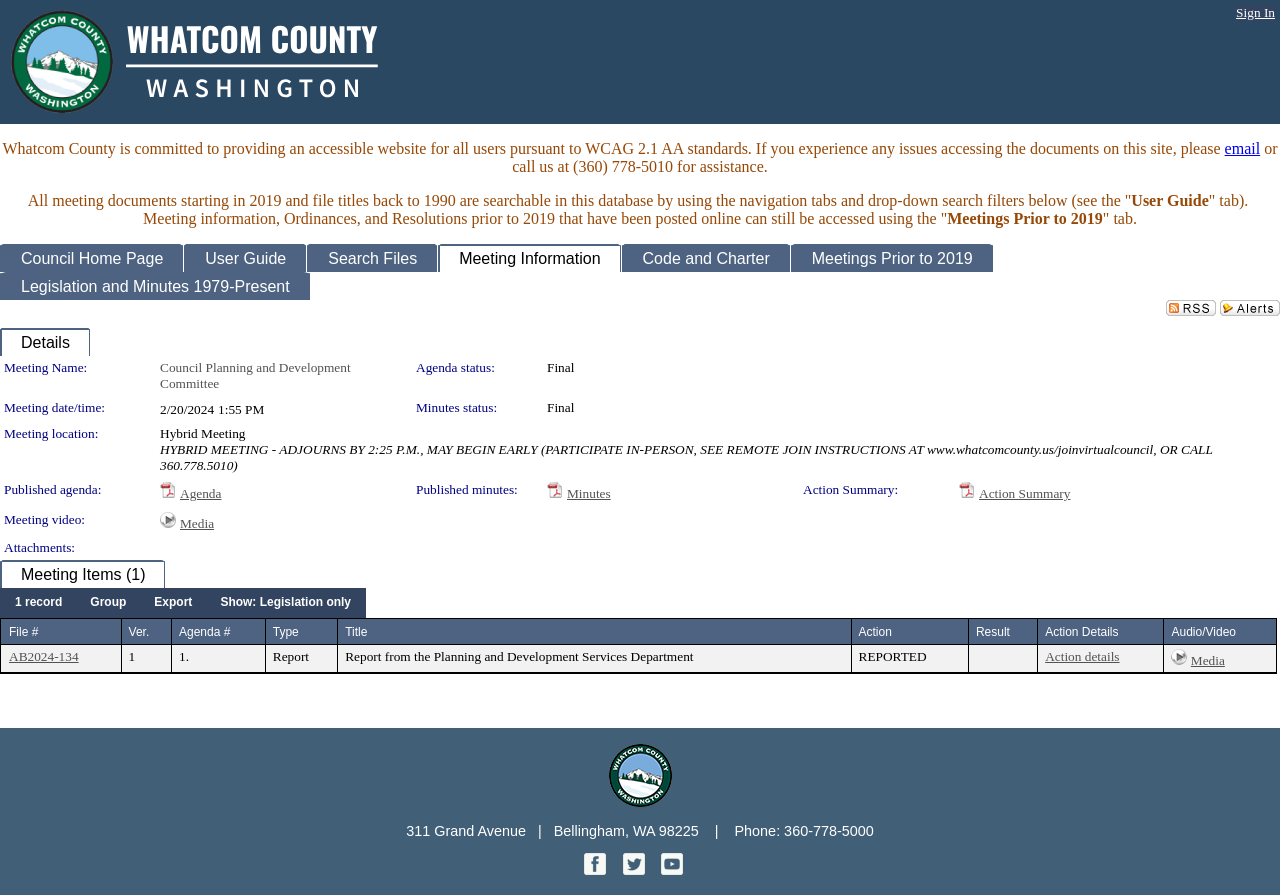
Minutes (589, 493)
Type (286, 632)
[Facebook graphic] (597, 869)
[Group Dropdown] (108, 603)
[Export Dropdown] (173, 603)
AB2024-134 (44, 656)
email (1243, 148)
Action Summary (1024, 493)
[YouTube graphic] (672, 869)
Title (356, 632)
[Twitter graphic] (636, 869)
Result (993, 632)
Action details (1082, 656)
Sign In (1255, 12)
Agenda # (204, 632)
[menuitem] (38, 603)
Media (197, 523)
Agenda (200, 493)
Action (875, 632)
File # (23, 632)
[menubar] (183, 603)
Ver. (139, 632)
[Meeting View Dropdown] (285, 603)
